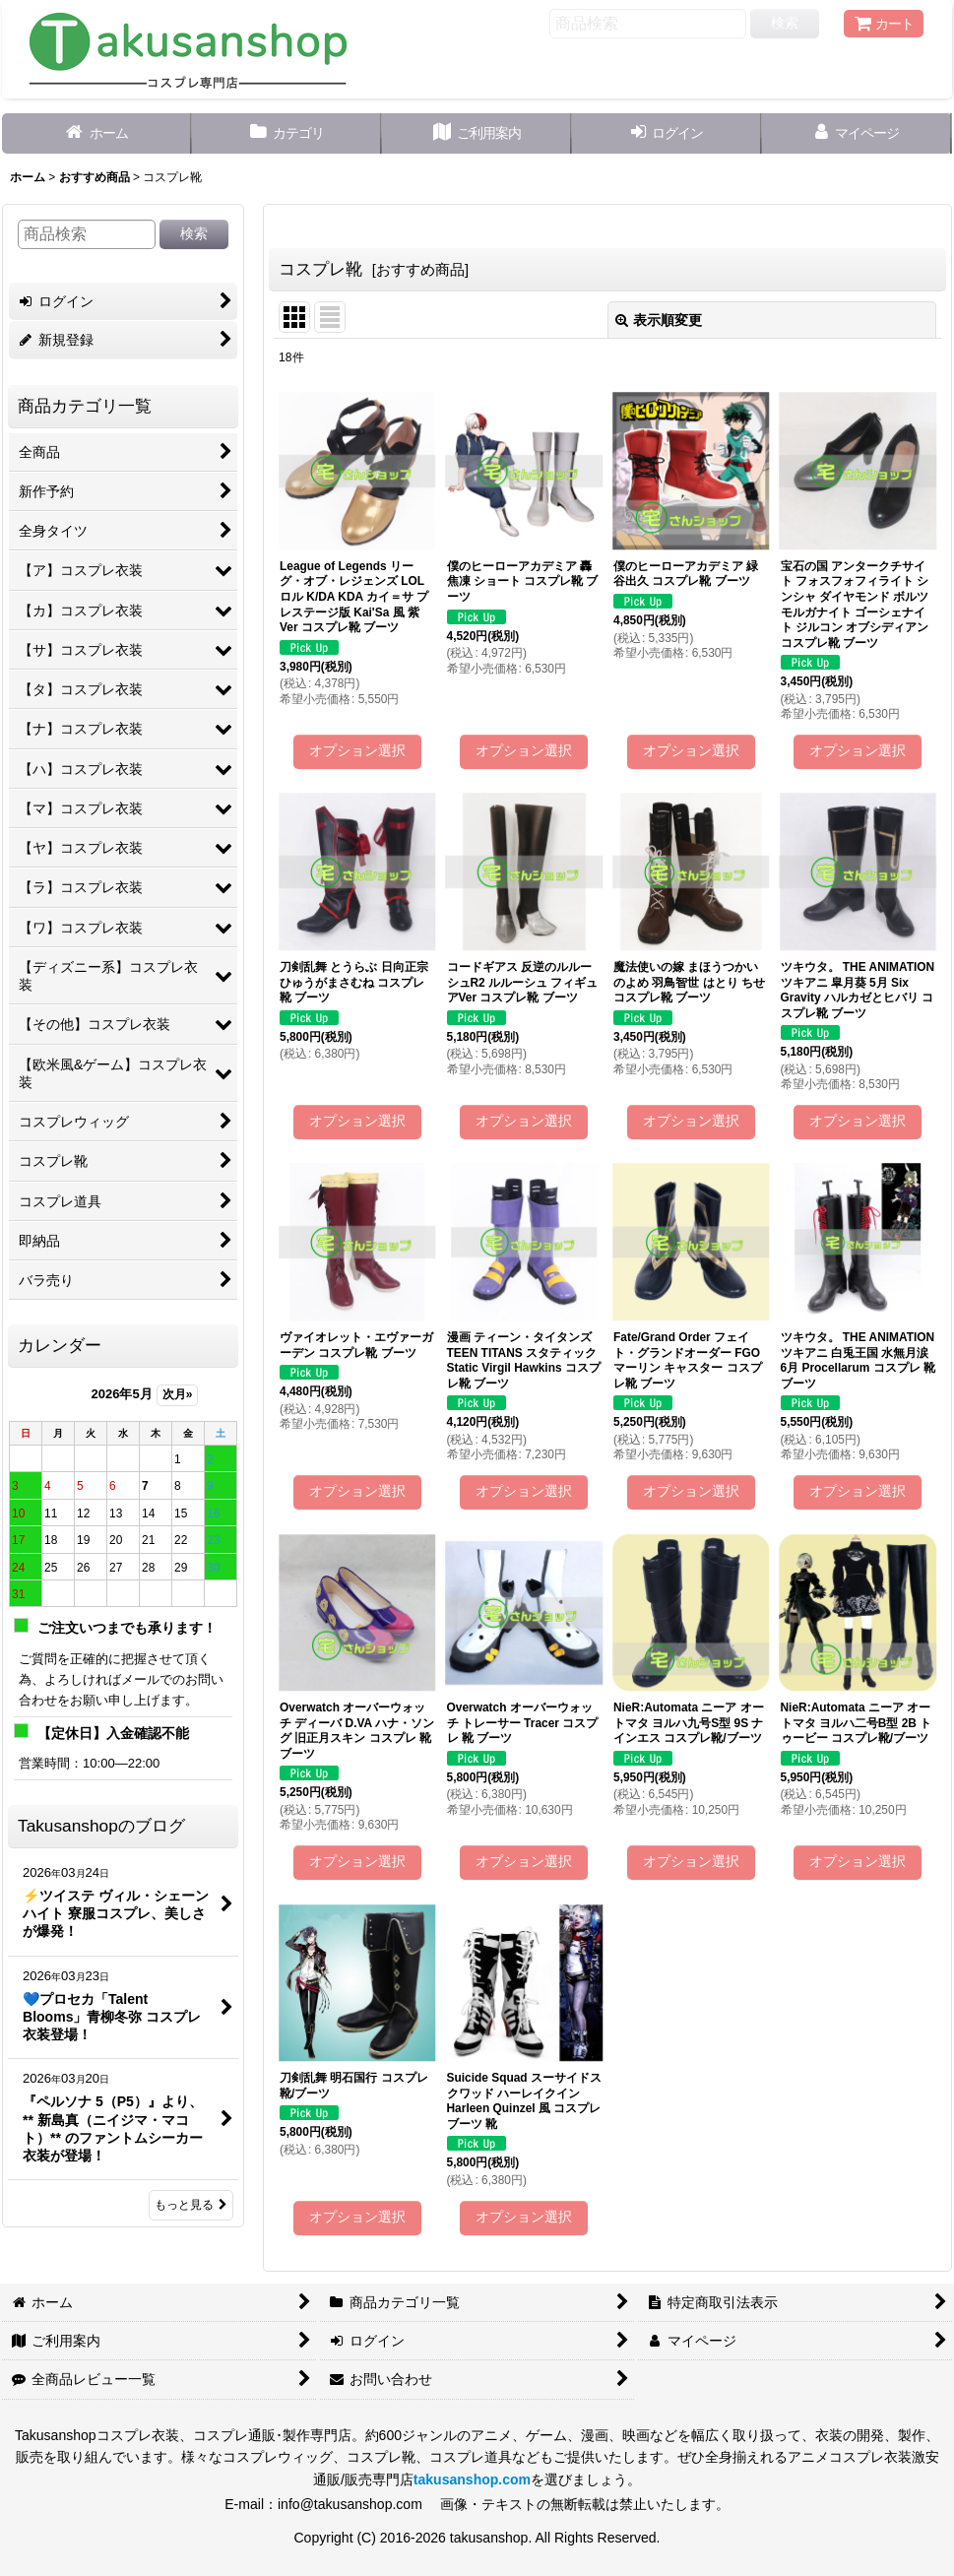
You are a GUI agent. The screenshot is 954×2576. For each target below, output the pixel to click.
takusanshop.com (472, 2479)
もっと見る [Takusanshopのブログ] (191, 2205)
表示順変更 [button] (658, 320)
